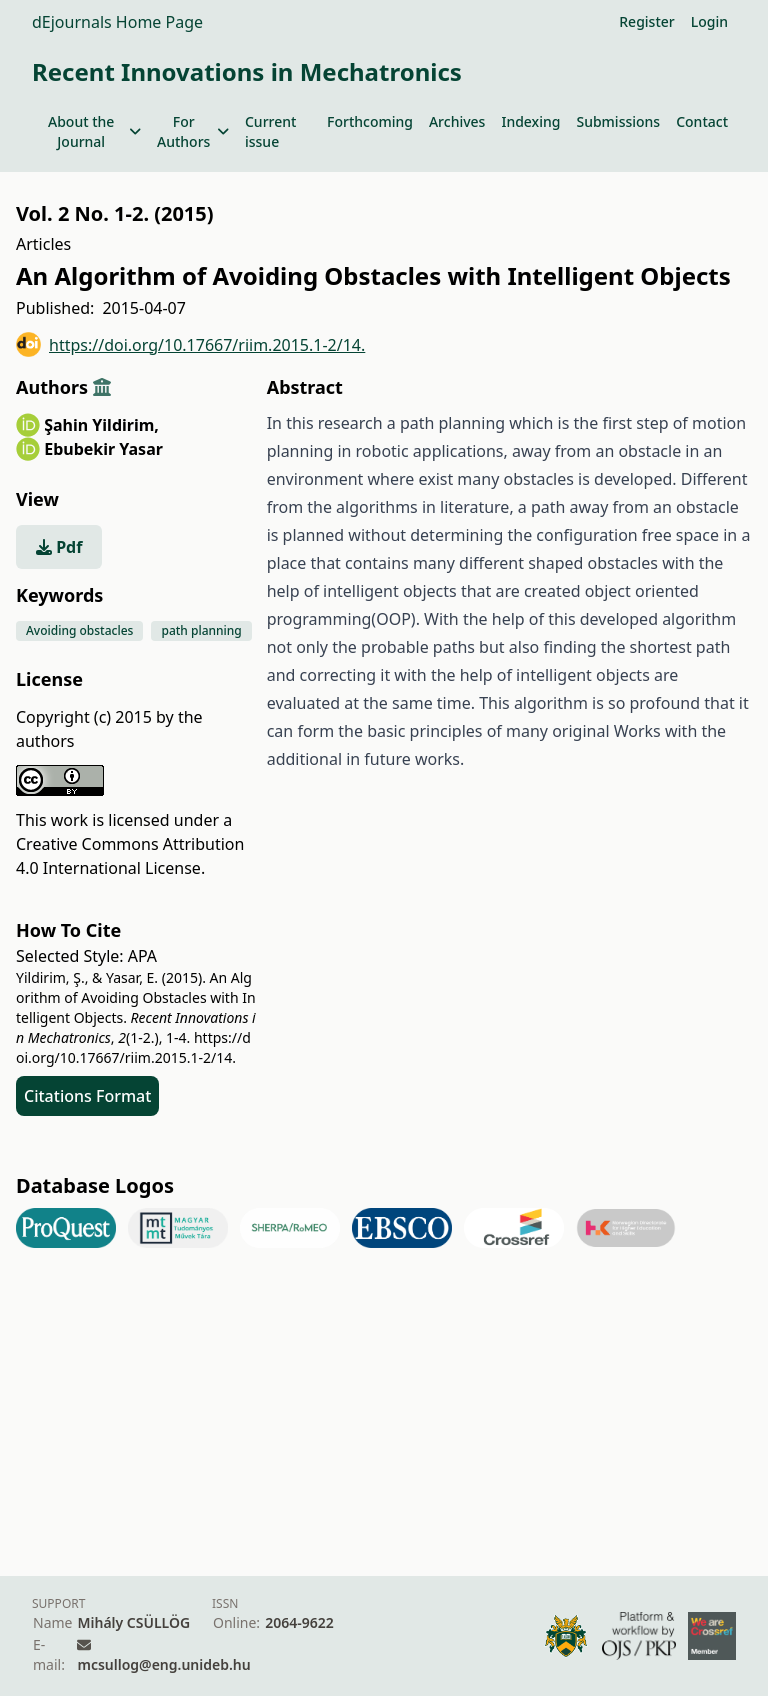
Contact (702, 121)
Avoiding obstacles (79, 630)
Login (709, 21)
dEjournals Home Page (117, 22)
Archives (457, 121)
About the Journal (94, 131)
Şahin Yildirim (101, 425)
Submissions (618, 121)
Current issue (270, 131)
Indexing (530, 121)
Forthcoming (370, 121)
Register (646, 21)
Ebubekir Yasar (103, 449)
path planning (201, 630)
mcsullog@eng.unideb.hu (163, 1664)
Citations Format (87, 1096)
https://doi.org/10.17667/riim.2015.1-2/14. (190, 344)
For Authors (193, 131)
